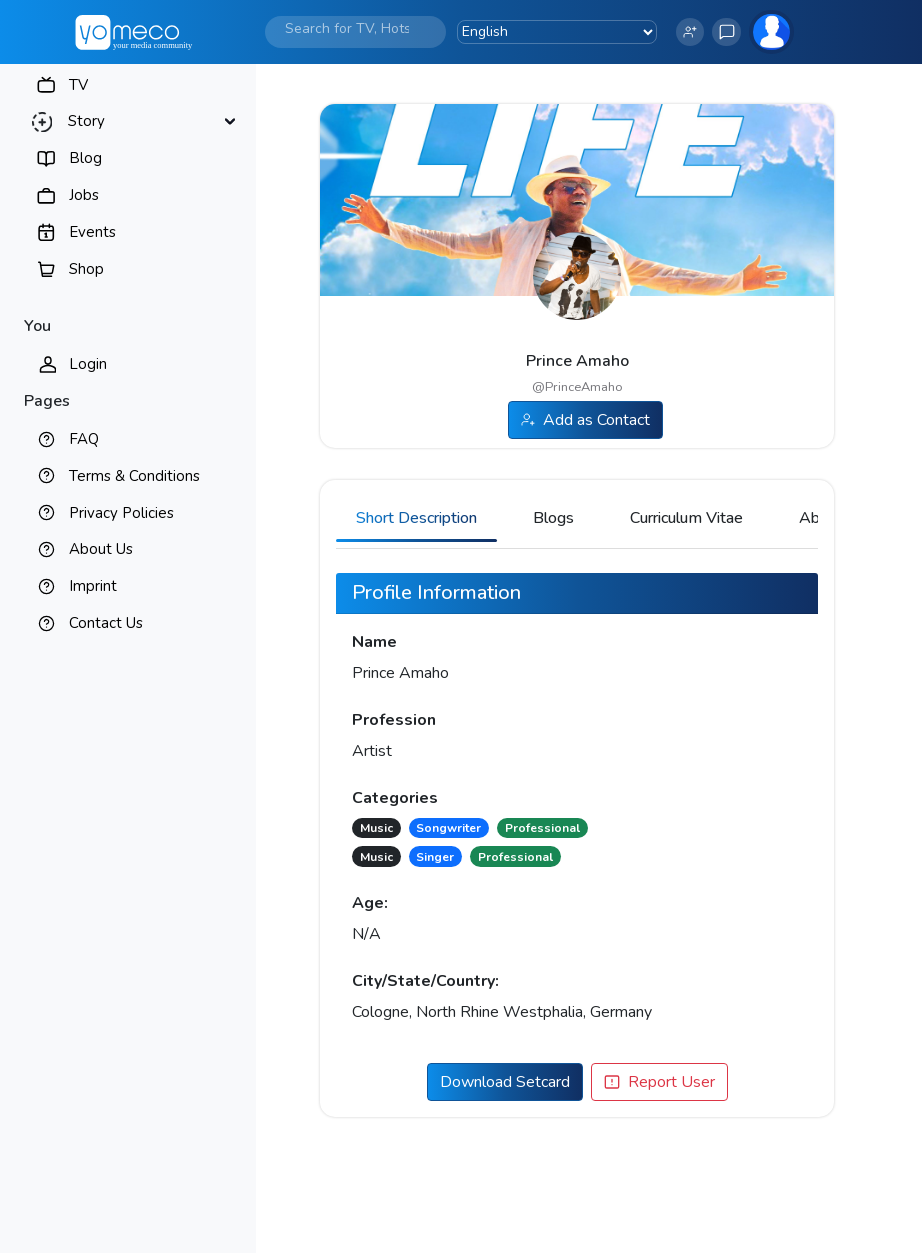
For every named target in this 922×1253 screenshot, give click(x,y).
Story (86, 121)
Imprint (93, 586)
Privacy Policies (121, 513)
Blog (85, 158)
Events (92, 232)
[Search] (347, 28)
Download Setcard (505, 1082)
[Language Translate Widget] (557, 32)
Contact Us (106, 623)
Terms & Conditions (134, 476)
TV (78, 85)
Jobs (84, 195)
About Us (101, 549)
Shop (86, 269)
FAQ (84, 439)
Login (88, 364)
